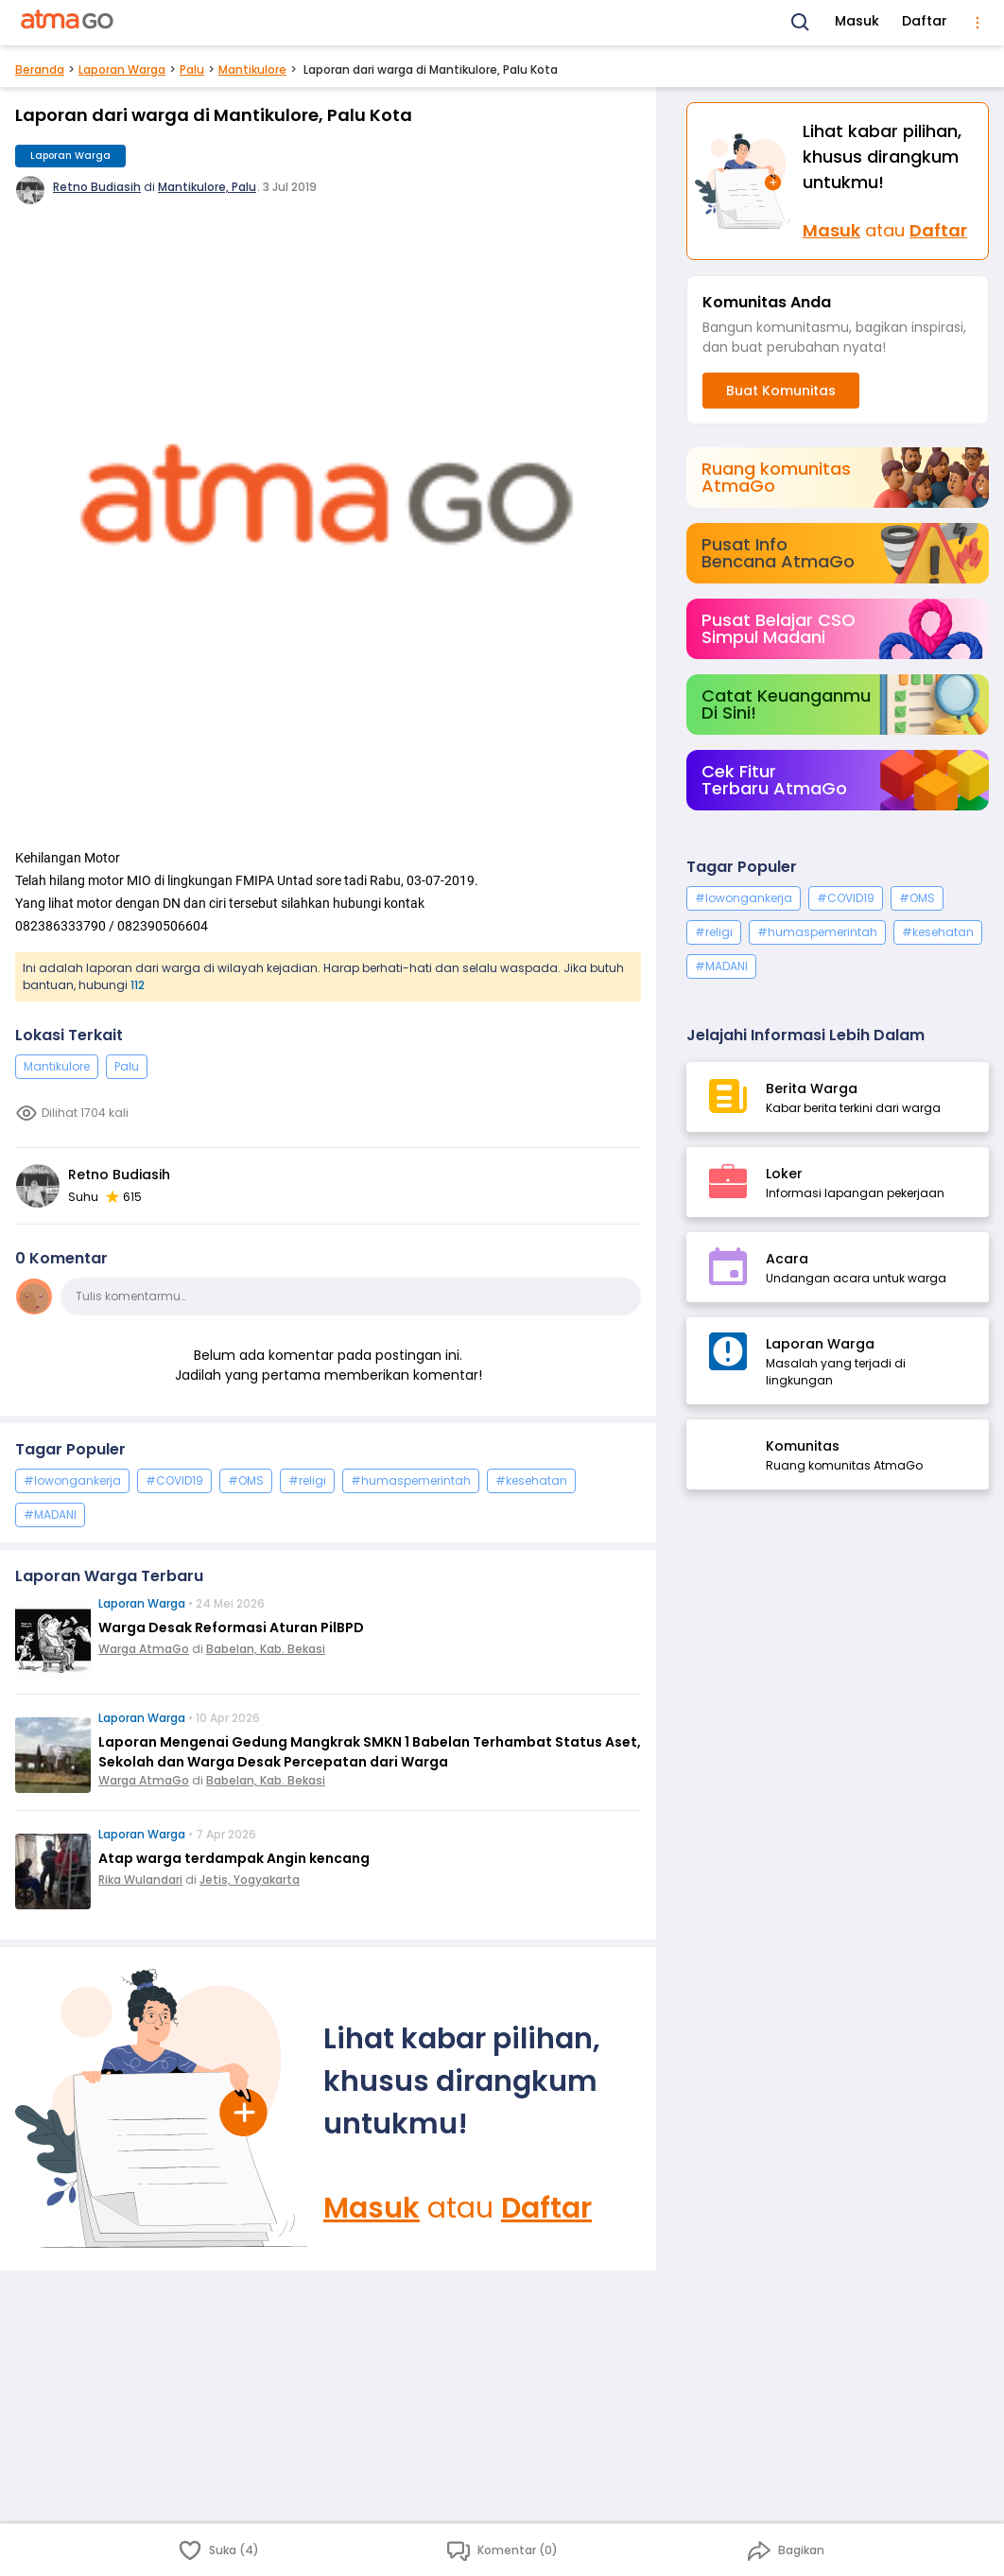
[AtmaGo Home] (68, 23)
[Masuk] (161, 2108)
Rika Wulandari (140, 1879)
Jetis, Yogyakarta (249, 1879)
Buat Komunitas (781, 390)
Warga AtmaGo (143, 1649)
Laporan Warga (121, 69)
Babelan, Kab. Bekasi (265, 1649)
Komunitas (803, 1445)
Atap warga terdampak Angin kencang (234, 1858)
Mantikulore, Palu (207, 187)
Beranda (39, 69)
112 (137, 985)
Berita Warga (811, 1088)
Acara (787, 1258)
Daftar (924, 20)
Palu (192, 69)
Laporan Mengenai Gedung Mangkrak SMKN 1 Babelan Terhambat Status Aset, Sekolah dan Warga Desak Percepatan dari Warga (369, 1751)
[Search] (801, 23)
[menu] (977, 22)
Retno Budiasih (97, 187)
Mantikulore (252, 69)
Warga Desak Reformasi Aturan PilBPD (231, 1627)
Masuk (857, 20)
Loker (784, 1173)
